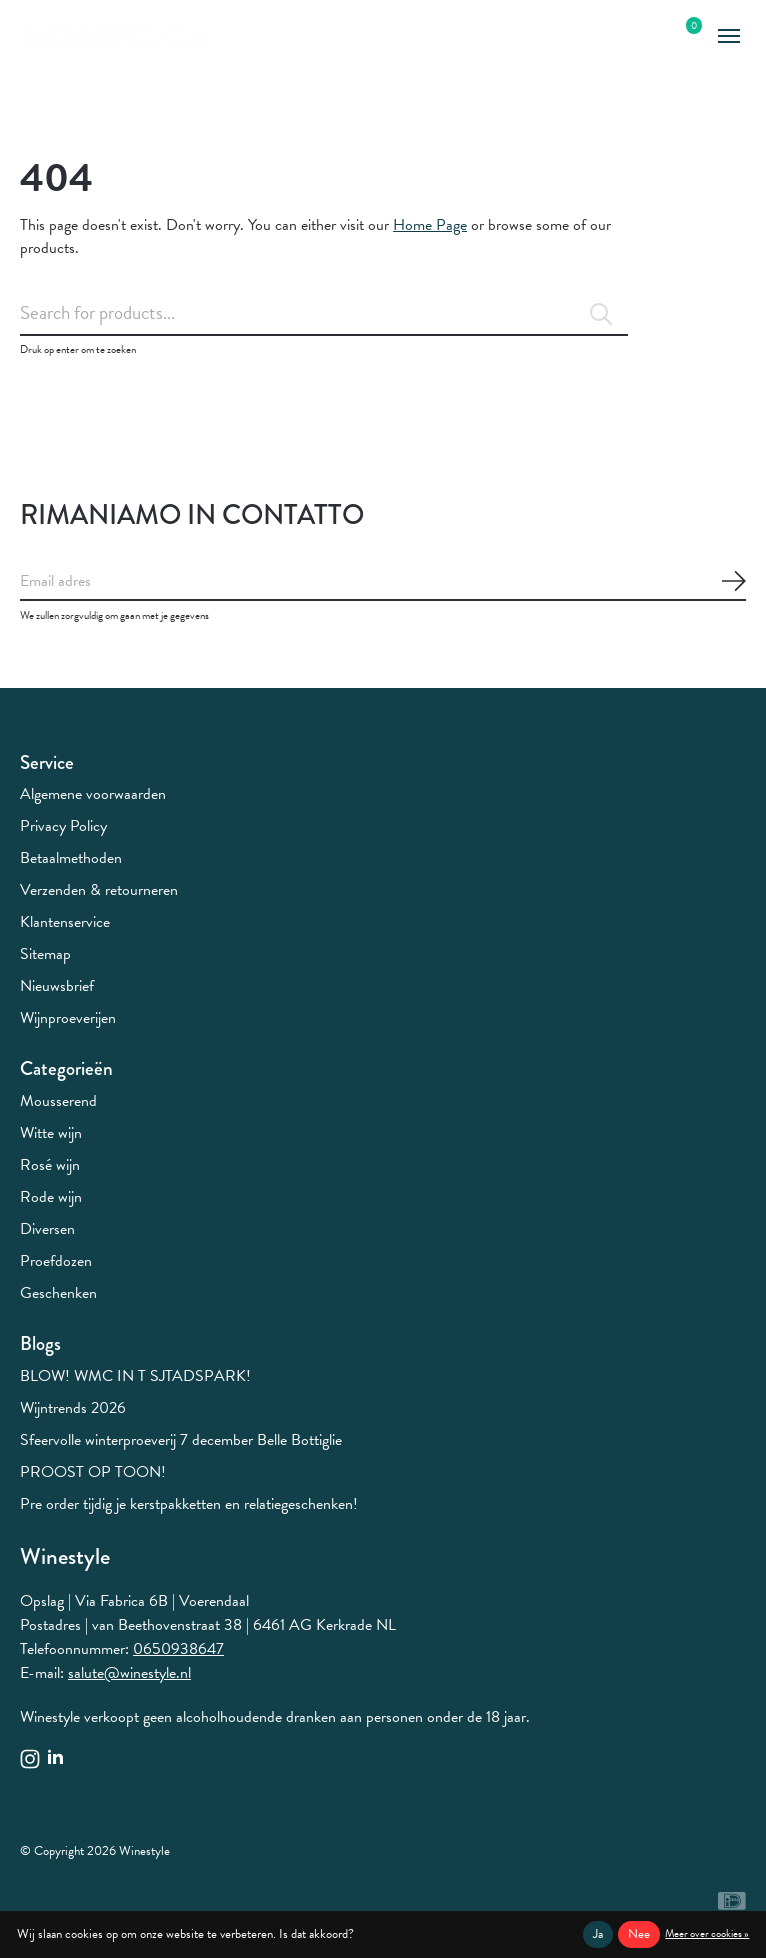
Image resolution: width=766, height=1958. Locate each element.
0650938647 (178, 1649)
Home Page (430, 225)
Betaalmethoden (71, 858)
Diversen (47, 1229)
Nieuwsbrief (57, 986)
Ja (598, 1934)
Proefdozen (56, 1261)
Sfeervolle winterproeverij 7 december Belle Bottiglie (181, 1440)
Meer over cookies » (707, 1933)
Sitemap (45, 954)
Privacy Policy (63, 826)
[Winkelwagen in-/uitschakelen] (683, 36)
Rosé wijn (50, 1165)
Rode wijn (51, 1197)
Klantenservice (65, 922)
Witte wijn (51, 1133)
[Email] (383, 582)
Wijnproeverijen (68, 1018)
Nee (639, 1934)
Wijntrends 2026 (73, 1408)
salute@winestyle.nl (129, 1673)
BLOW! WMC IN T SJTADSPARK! (135, 1376)
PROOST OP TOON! (93, 1472)
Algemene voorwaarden (93, 794)
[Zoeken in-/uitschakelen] (648, 36)
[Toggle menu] (728, 36)
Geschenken (58, 1293)
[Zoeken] (324, 313)
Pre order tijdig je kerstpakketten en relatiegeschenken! (189, 1504)
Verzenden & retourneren (99, 890)
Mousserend (58, 1101)
